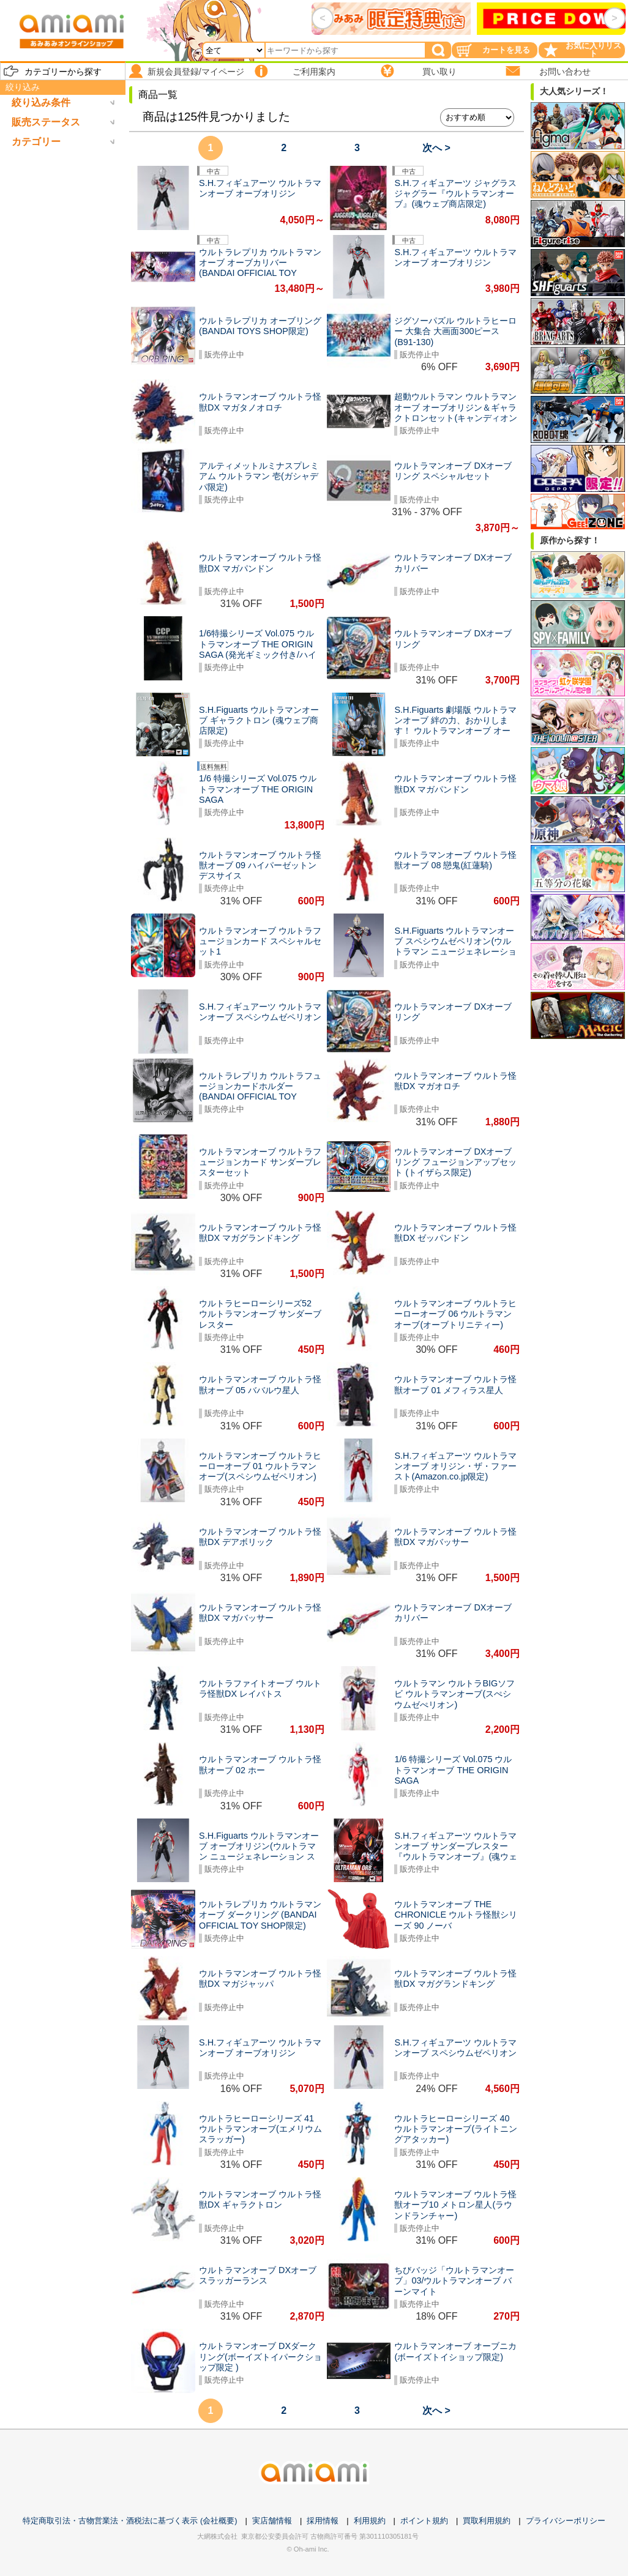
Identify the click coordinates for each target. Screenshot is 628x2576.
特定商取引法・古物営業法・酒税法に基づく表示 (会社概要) (130, 2520)
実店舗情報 (272, 2520)
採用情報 (322, 2520)
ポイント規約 (424, 2520)
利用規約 (370, 2520)
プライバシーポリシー (565, 2520)
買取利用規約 (486, 2520)
